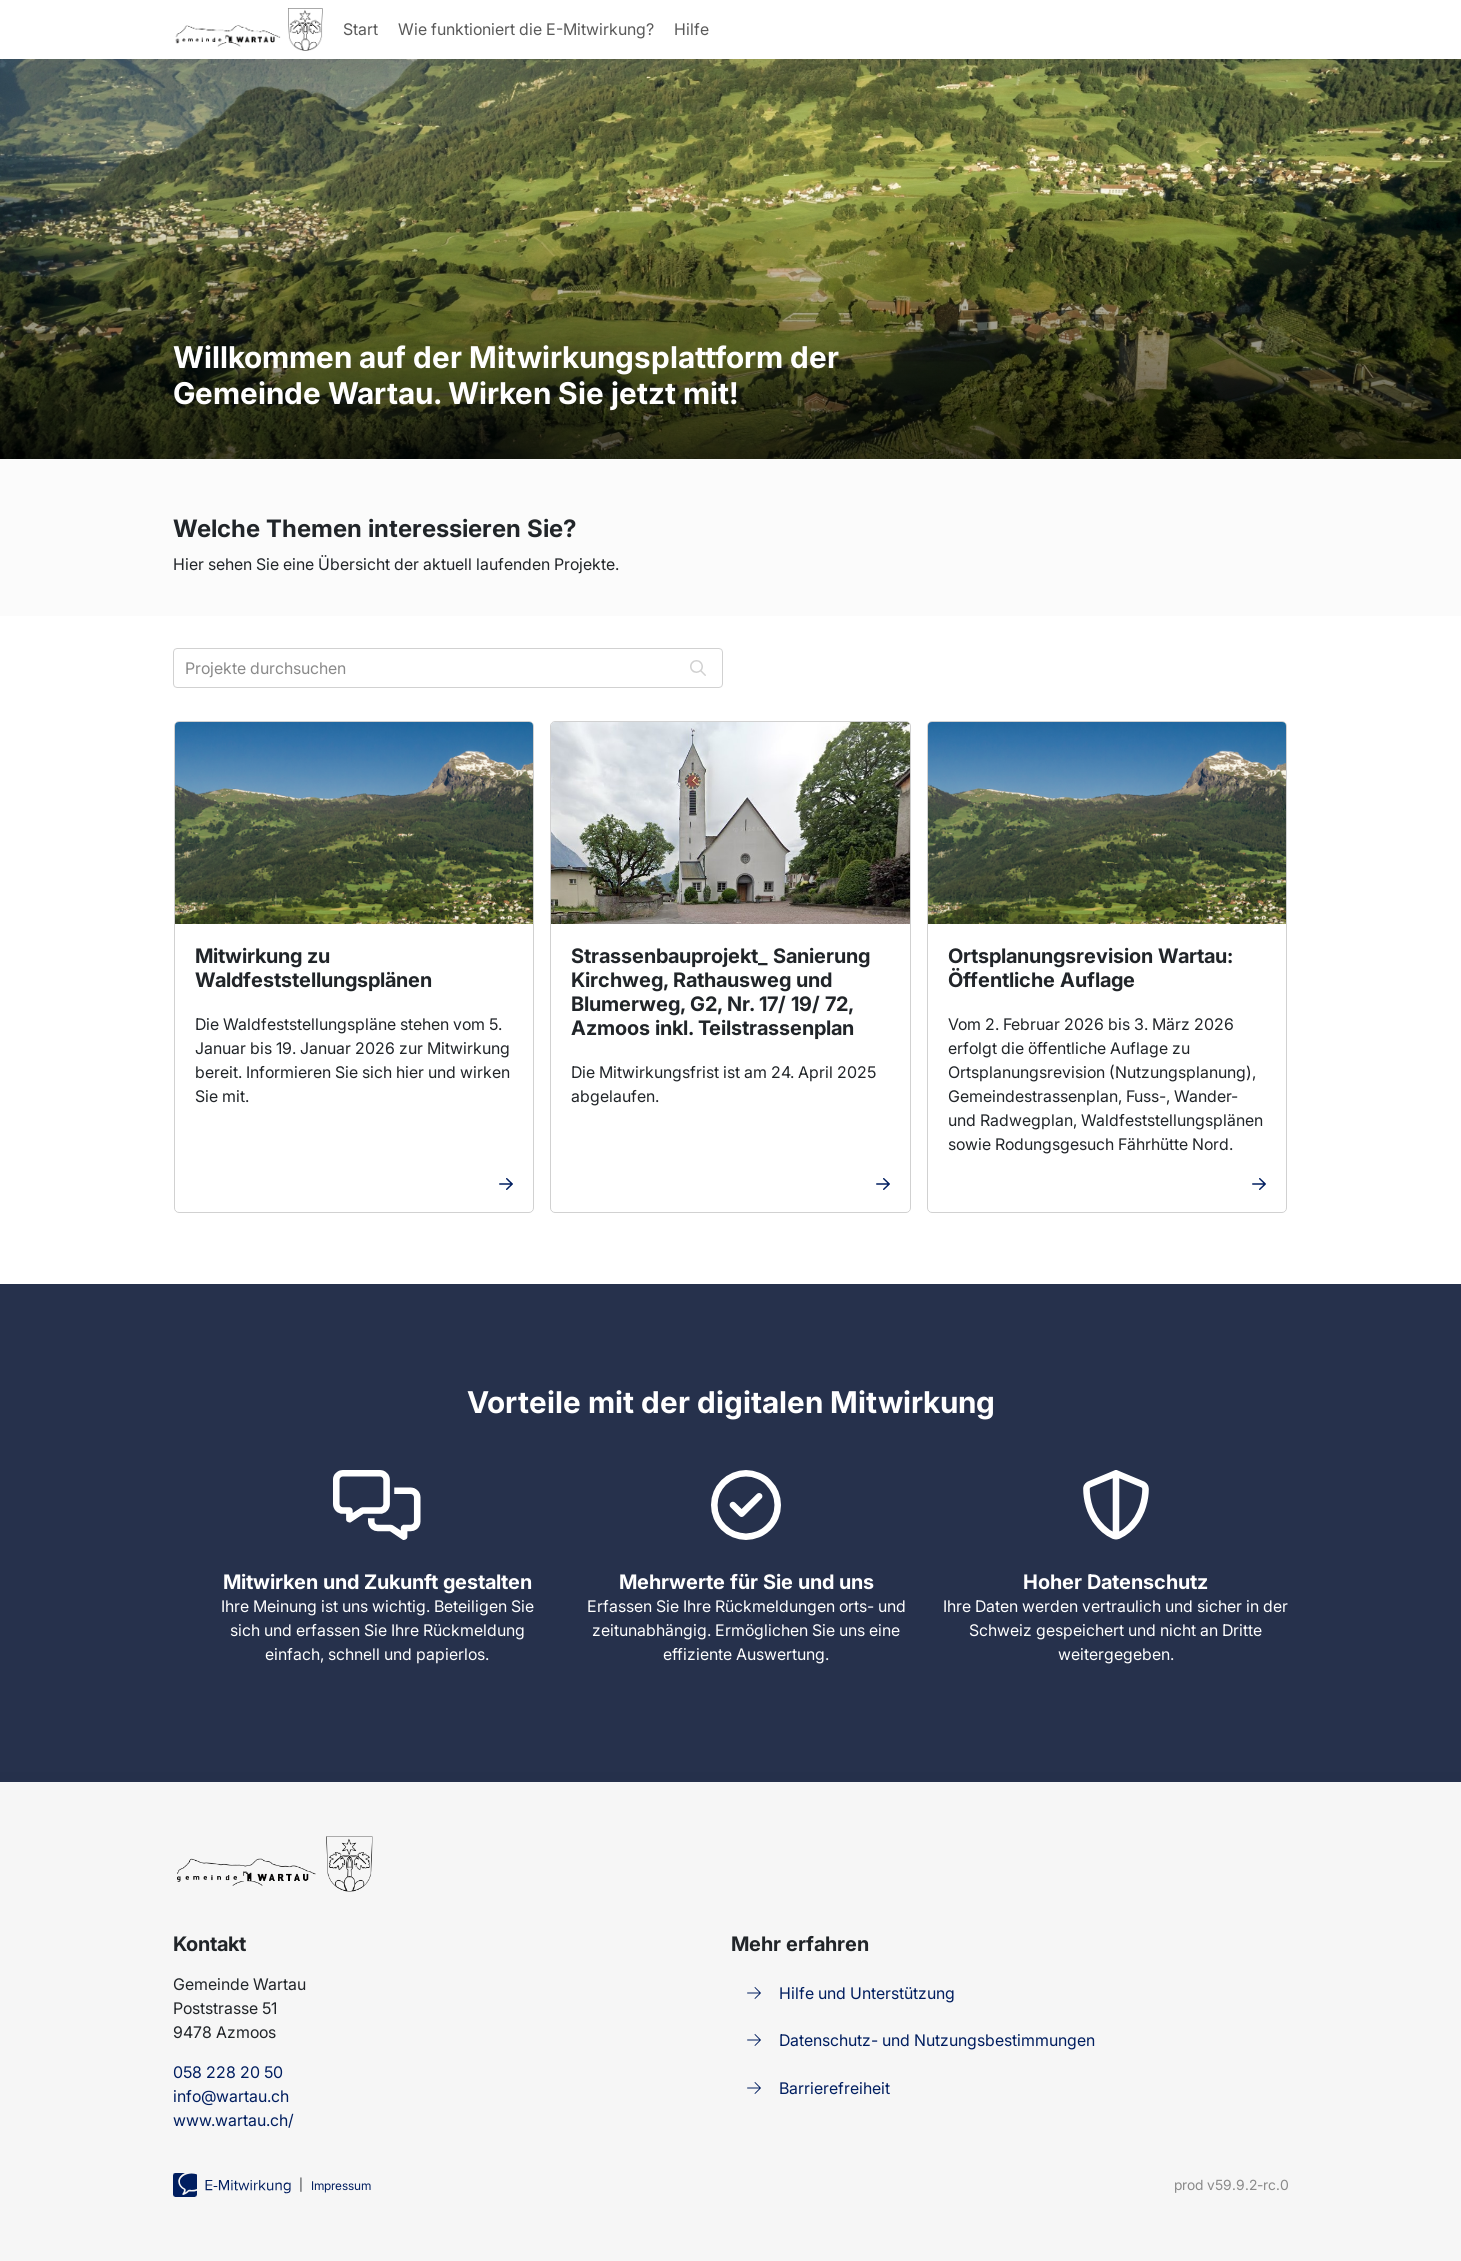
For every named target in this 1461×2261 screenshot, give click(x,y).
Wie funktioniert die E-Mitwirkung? (524, 29)
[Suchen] (698, 668)
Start (358, 29)
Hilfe (689, 29)
